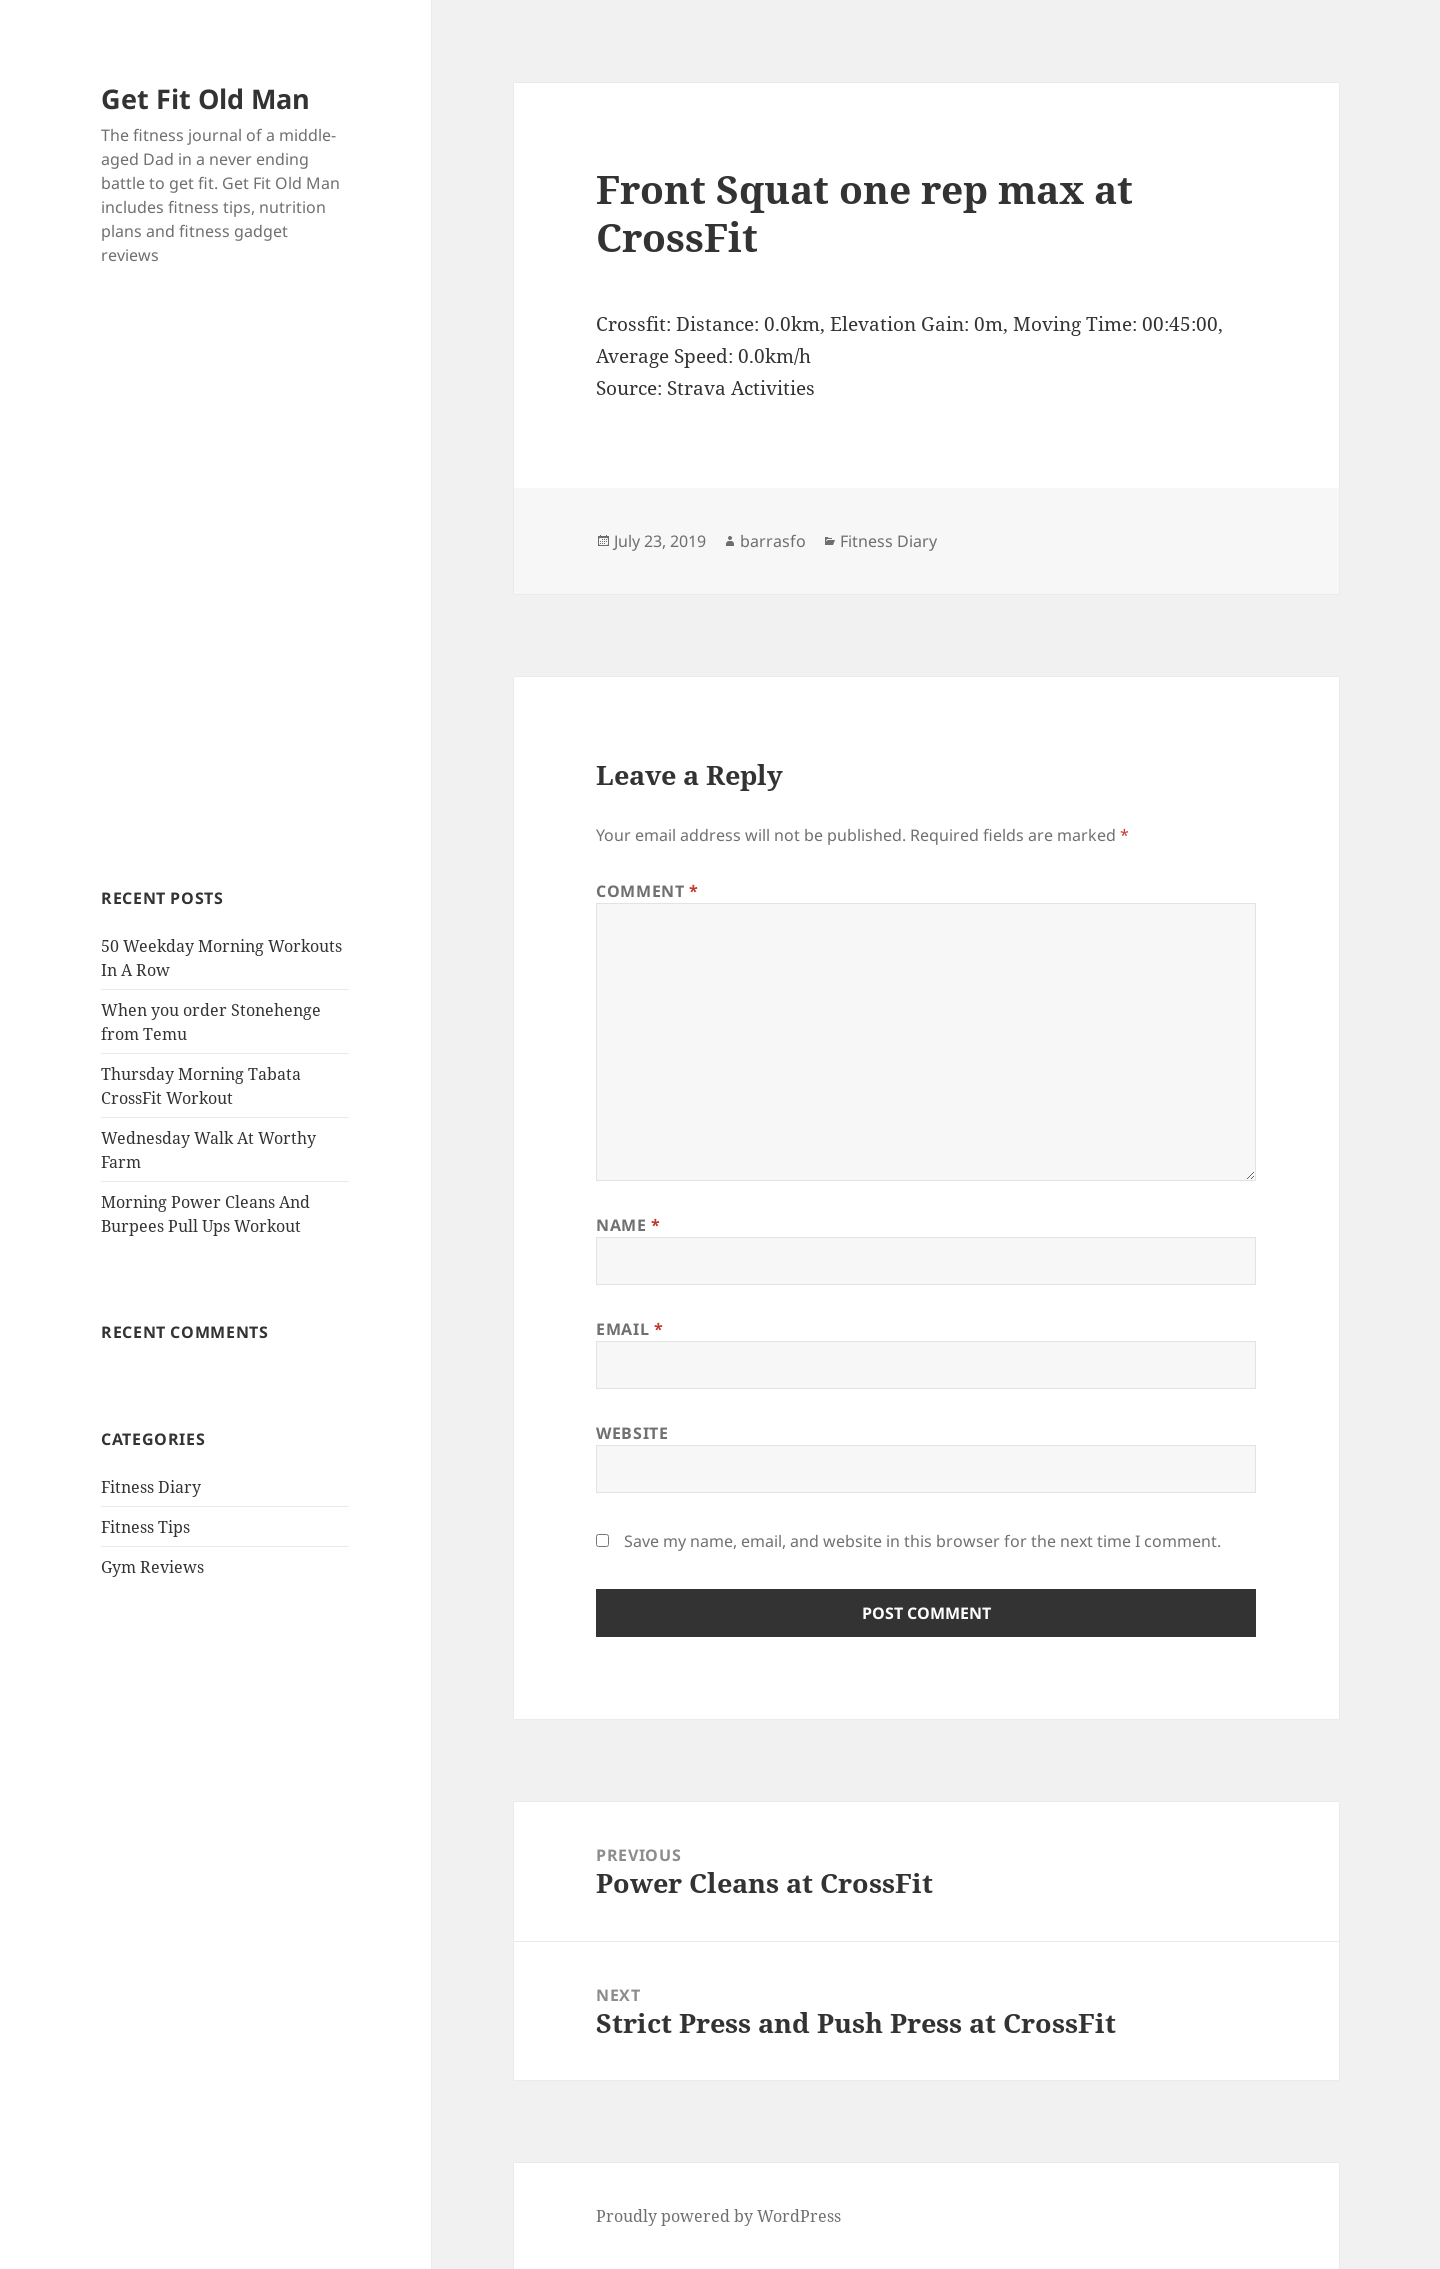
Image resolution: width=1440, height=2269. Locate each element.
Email (629, 1329)
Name (628, 1225)
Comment (647, 891)
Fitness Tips (145, 1527)
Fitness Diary (151, 1487)
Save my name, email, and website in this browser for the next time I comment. (922, 1541)
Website (632, 1433)
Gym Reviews (152, 1567)
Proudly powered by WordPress (718, 2216)
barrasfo (773, 541)
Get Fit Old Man (205, 98)
